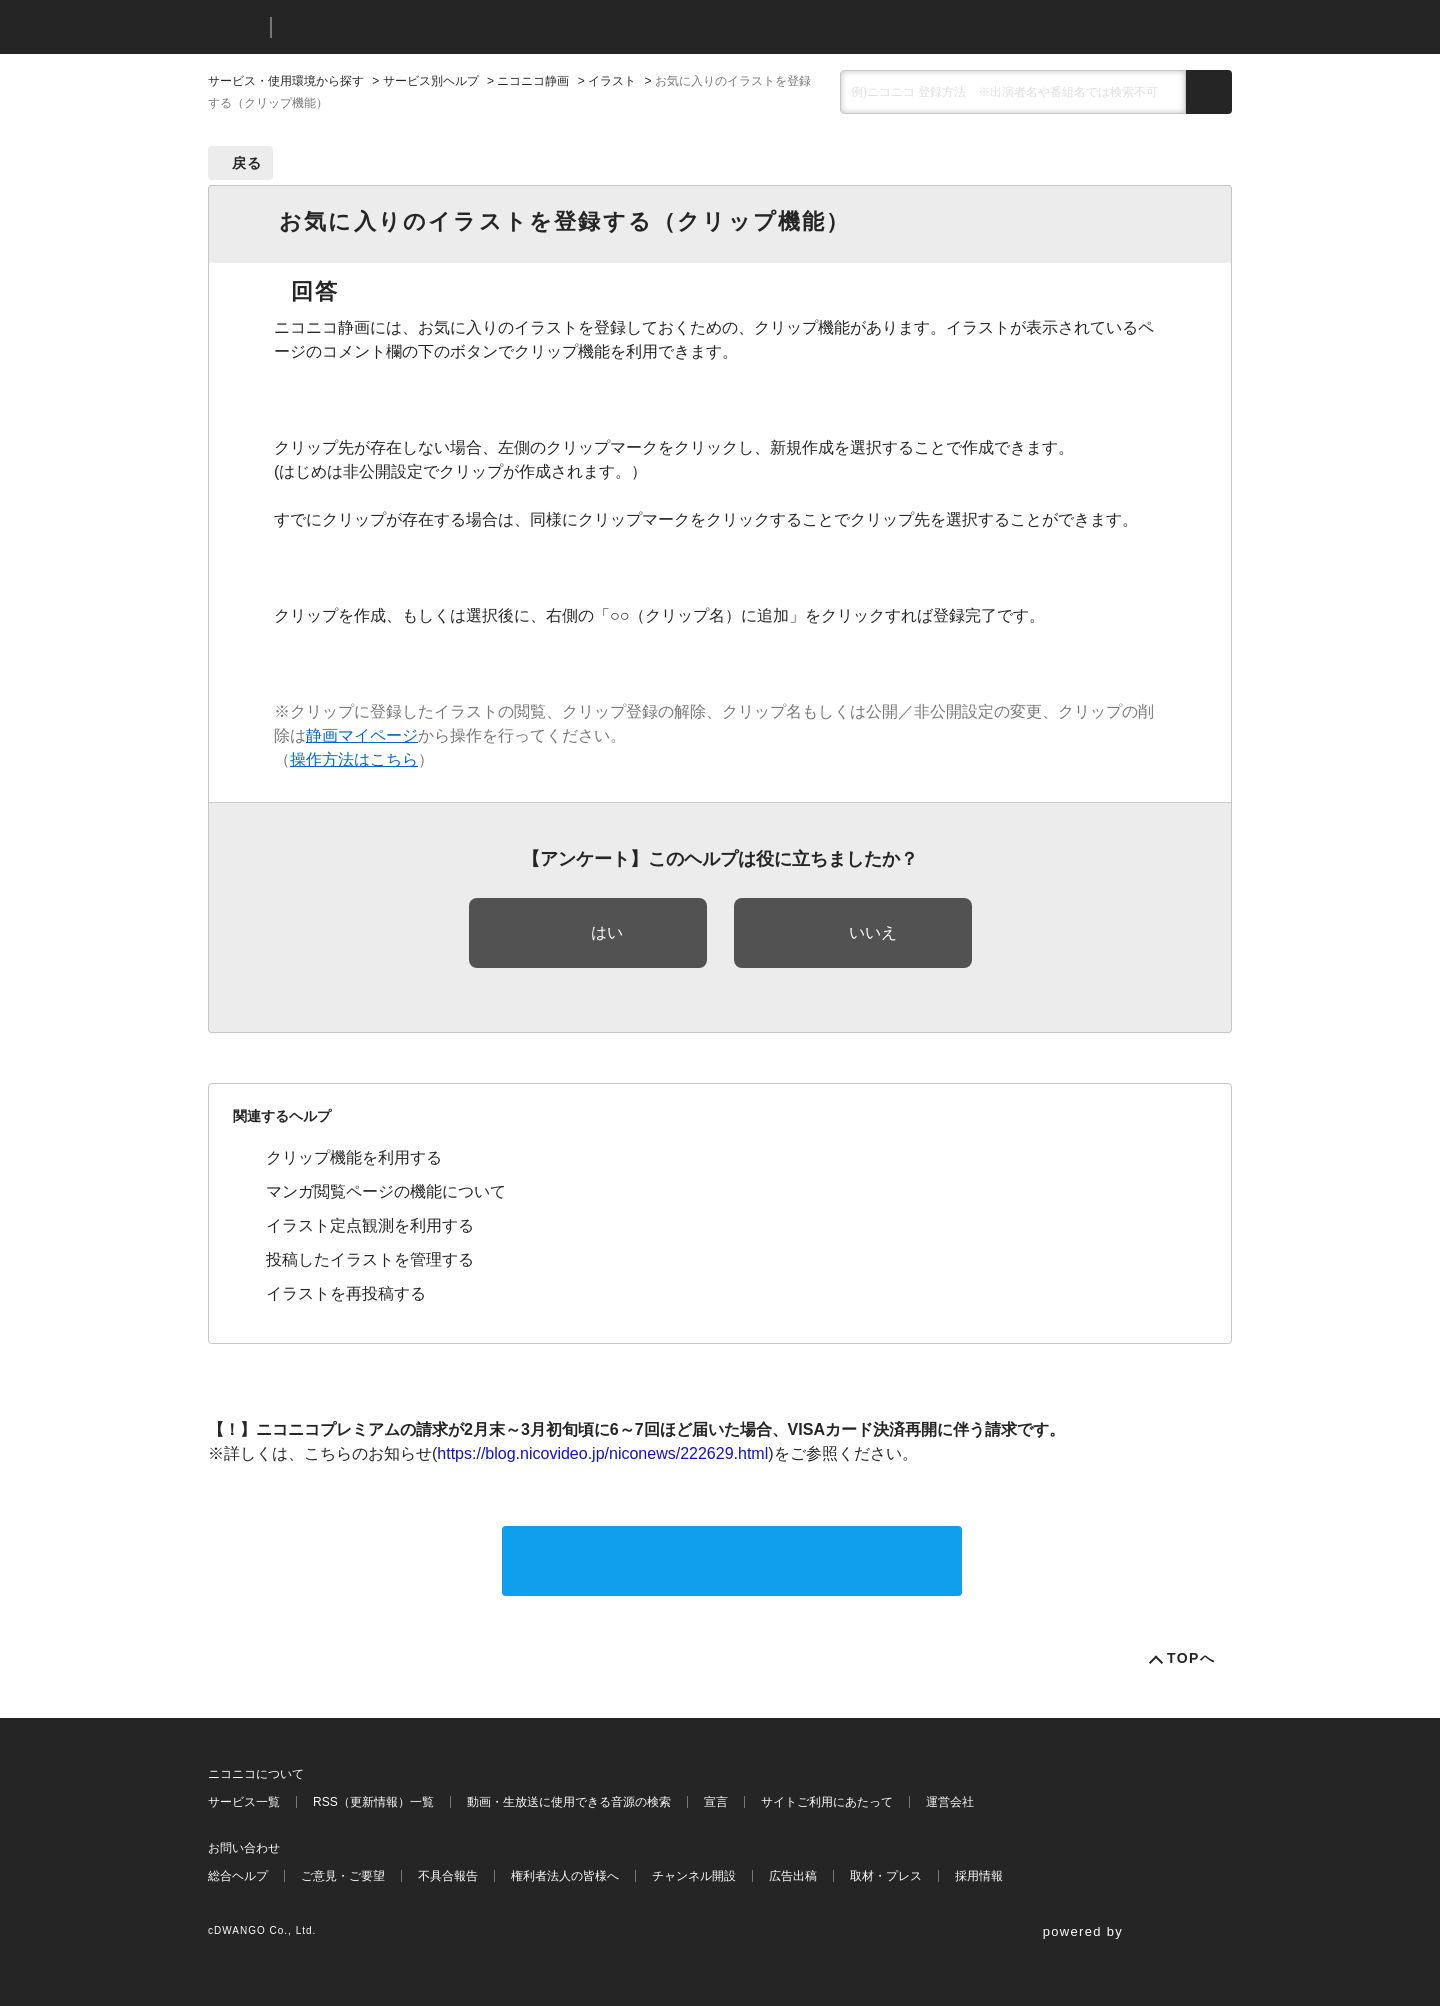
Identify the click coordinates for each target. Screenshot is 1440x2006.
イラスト (612, 81)
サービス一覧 (244, 1802)
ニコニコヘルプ (392, 27)
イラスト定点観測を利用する (370, 1225)
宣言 (716, 1802)
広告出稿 (793, 1876)
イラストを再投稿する (346, 1293)
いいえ (873, 932)
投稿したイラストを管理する (370, 1259)
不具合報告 (448, 1876)
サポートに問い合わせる (732, 1560)
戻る (247, 163)
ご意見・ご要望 (343, 1876)
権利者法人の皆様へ (565, 1876)
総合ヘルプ (238, 1876)
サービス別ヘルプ (431, 81)
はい (607, 932)
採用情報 (979, 1876)
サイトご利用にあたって (827, 1802)
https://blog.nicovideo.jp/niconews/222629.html (602, 1453)
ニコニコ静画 (533, 81)
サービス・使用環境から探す (286, 81)
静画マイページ (362, 735)
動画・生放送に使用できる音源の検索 (569, 1802)
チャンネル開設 (694, 1876)
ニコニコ (235, 27)
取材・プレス (886, 1876)
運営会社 (950, 1802)
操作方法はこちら (354, 759)
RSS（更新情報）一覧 (373, 1802)
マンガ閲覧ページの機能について (386, 1191)
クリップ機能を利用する (354, 1157)
